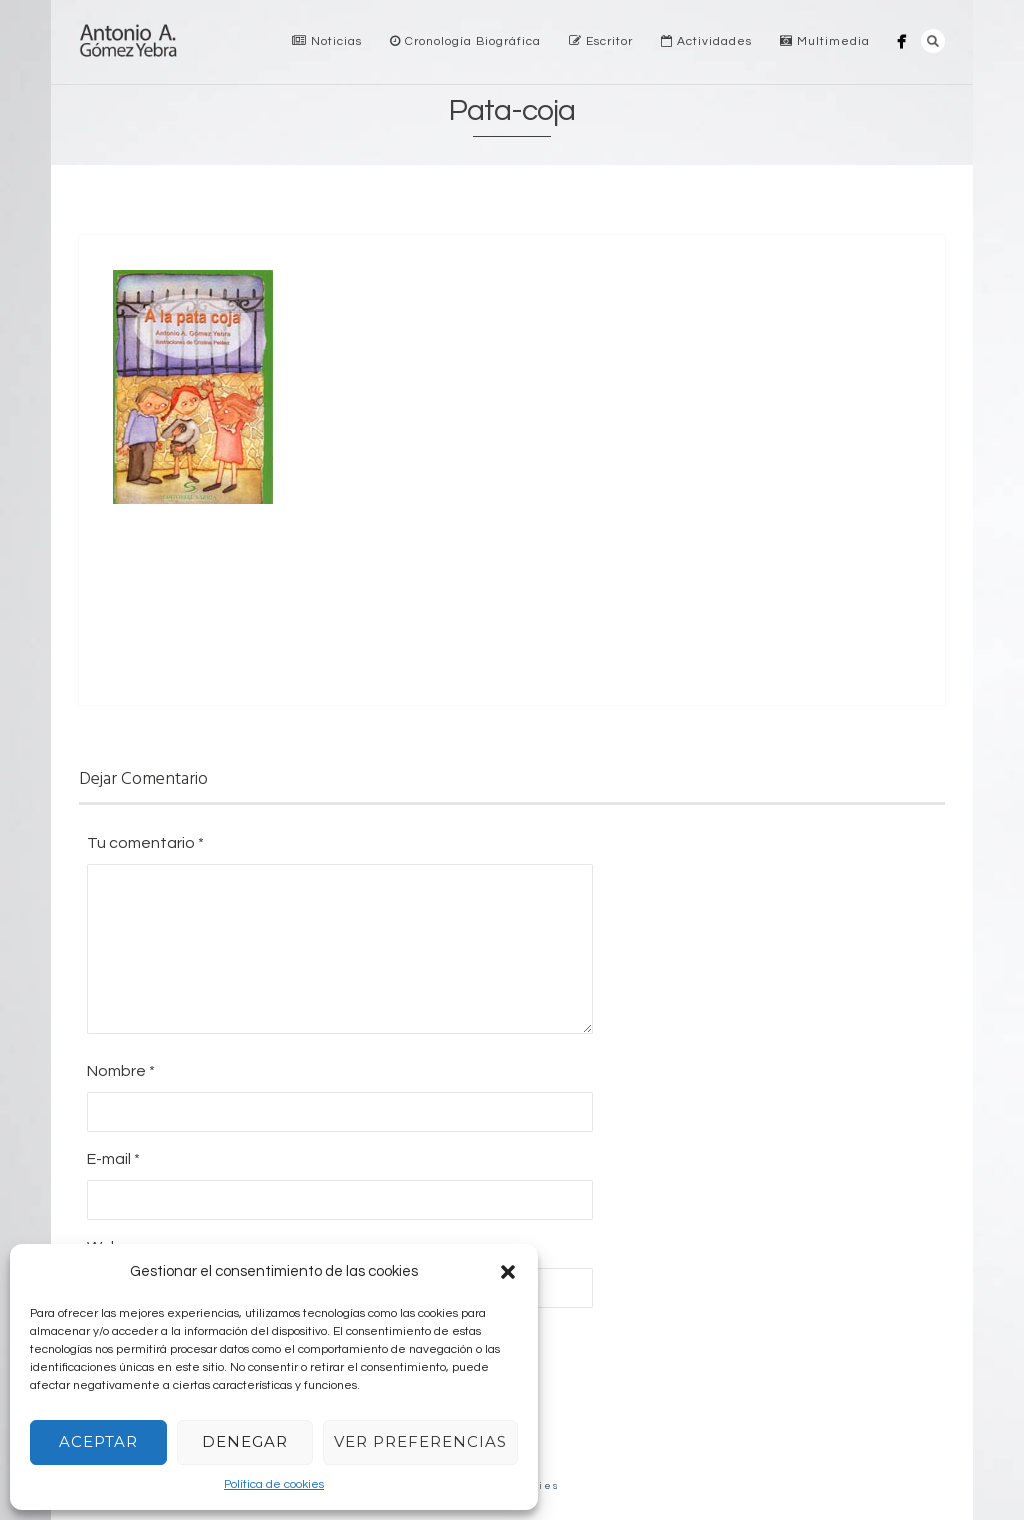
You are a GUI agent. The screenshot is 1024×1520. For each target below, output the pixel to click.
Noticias (327, 41)
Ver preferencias (420, 1441)
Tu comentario (145, 843)
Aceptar (98, 1441)
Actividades (706, 41)
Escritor (601, 41)
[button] (508, 1272)
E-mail (113, 1159)
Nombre (121, 1071)
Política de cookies (274, 1484)
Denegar (245, 1441)
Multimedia (825, 41)
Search (933, 41)
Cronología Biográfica (465, 41)
